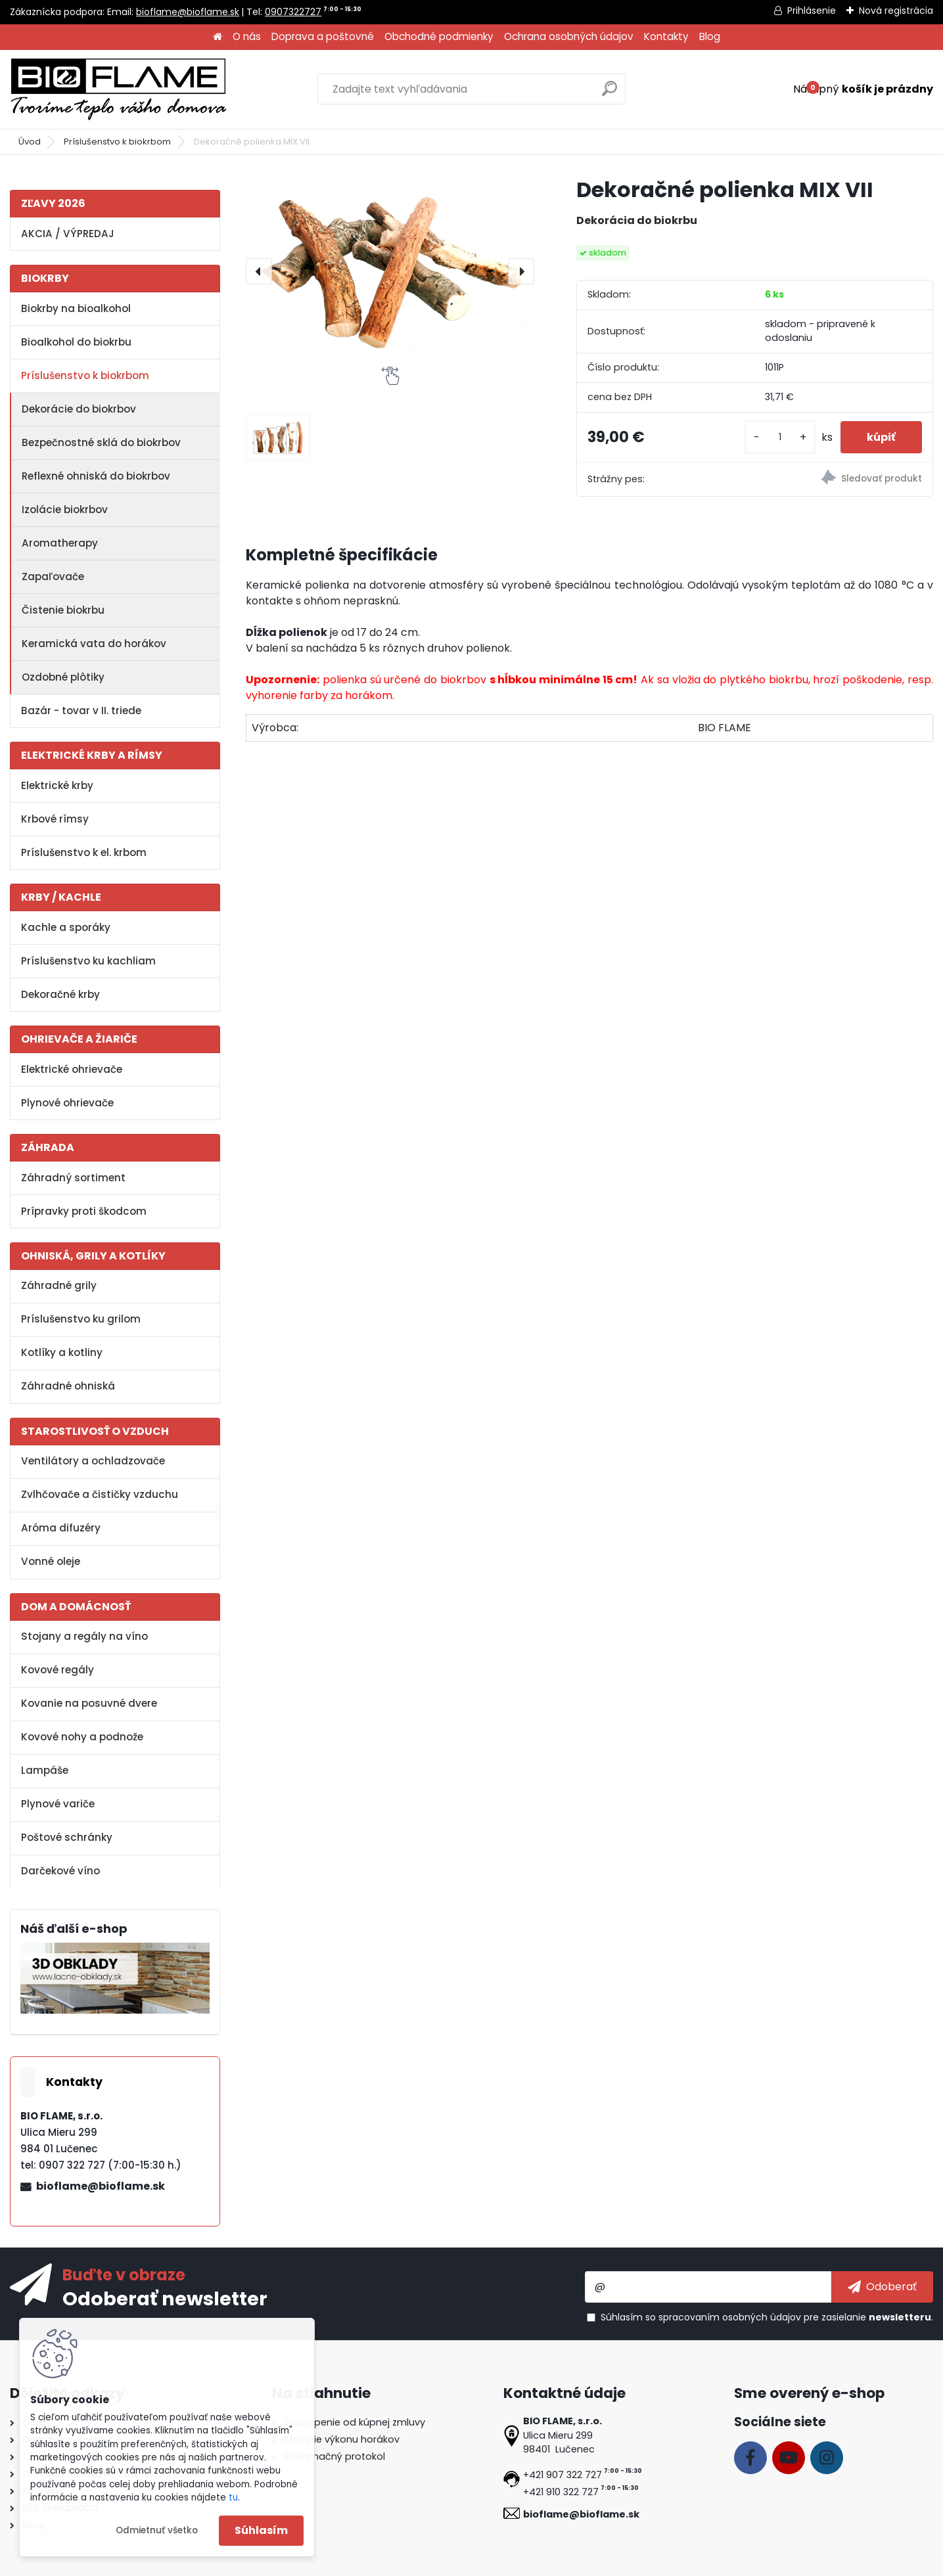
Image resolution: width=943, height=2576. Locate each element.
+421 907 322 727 (562, 2474)
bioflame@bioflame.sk (187, 11)
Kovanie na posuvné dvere (89, 1703)
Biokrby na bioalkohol (76, 308)
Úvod (29, 141)
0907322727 (293, 11)
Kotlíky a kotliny (62, 1352)
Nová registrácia (896, 10)
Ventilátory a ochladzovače (93, 1461)
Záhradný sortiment (73, 1178)
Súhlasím (261, 2530)
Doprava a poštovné (322, 36)
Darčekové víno (60, 1871)
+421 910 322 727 (561, 2491)
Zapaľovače (53, 576)
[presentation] (259, 271)
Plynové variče (58, 1804)
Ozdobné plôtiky (63, 677)
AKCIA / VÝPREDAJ (67, 233)
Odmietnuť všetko (157, 2530)
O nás (247, 36)
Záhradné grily (59, 1285)
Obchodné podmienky (439, 36)
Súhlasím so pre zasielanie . (767, 2317)
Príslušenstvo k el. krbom (84, 852)
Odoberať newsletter (164, 2298)
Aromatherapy (60, 543)
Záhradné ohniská (68, 1386)
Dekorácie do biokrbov (79, 409)
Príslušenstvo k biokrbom (117, 141)
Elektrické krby (57, 785)
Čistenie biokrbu (63, 610)
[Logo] (118, 89)
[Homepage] (217, 37)
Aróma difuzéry (61, 1528)
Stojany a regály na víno (84, 1636)
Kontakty (666, 36)
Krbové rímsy (55, 819)
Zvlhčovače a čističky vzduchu (99, 1494)
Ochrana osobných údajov (568, 36)
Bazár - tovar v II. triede (81, 710)
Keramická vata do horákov (94, 643)
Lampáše (44, 1770)
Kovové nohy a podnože (82, 1737)
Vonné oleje (50, 1561)
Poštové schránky (66, 1837)
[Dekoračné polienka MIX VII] (390, 271)
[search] (609, 93)
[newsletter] (882, 2287)
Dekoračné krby (60, 994)
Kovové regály (57, 1670)
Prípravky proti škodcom (84, 1211)
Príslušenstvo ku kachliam (88, 961)
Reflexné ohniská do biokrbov (96, 476)
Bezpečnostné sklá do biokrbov (101, 442)
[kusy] (780, 437)
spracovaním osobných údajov (729, 2317)
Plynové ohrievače (67, 1103)
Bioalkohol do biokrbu (76, 342)
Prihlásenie (811, 10)
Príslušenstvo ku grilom (81, 1319)
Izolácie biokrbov (65, 509)
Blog (709, 36)
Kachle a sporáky (65, 927)
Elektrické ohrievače (71, 1069)
